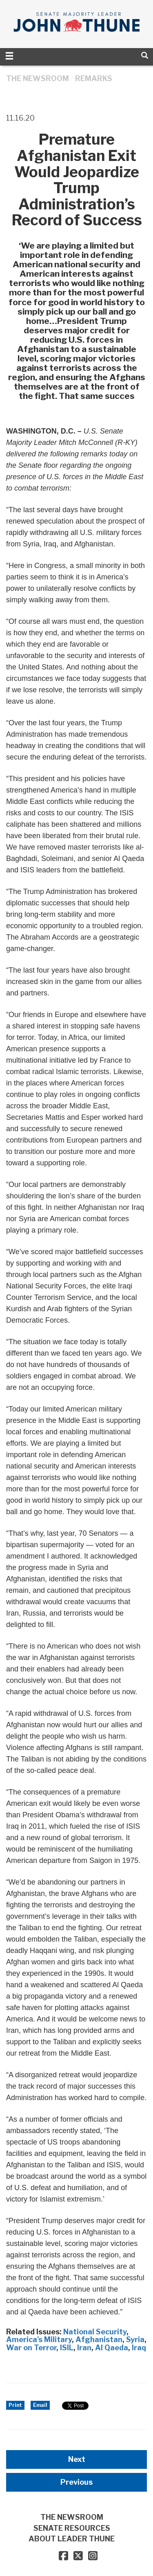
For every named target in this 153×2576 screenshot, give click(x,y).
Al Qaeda (111, 2347)
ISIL (66, 2347)
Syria (135, 2339)
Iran (84, 2347)
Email (40, 2405)
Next (76, 2459)
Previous (76, 2482)
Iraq (139, 2347)
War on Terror (31, 2347)
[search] (144, 55)
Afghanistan (98, 2339)
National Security (94, 2331)
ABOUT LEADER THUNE (72, 2538)
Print (15, 2405)
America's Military (39, 2339)
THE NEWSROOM (37, 78)
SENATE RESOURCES (71, 2528)
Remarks (93, 78)
